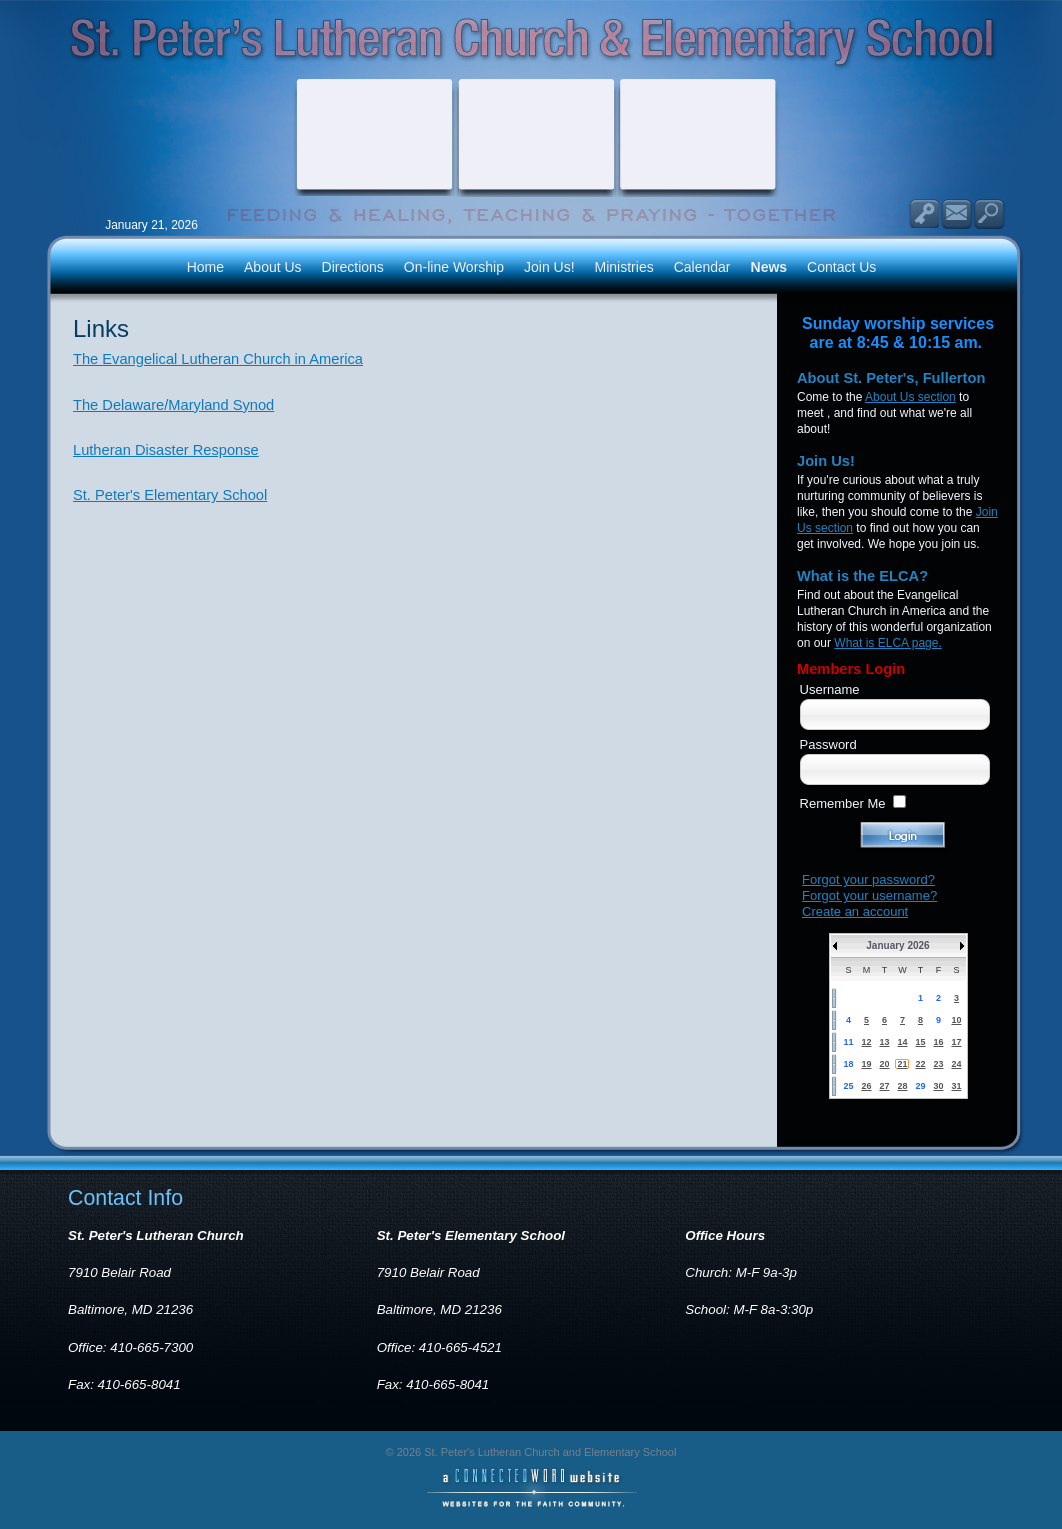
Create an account (855, 911)
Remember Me (843, 803)
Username (830, 689)
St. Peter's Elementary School (170, 495)
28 (902, 1086)
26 (866, 1086)
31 (956, 1086)
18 (848, 1064)
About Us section (910, 397)
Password (828, 744)
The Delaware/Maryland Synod (173, 405)
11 (848, 1042)
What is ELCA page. (887, 643)
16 (938, 1042)
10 (956, 1020)
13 (884, 1042)
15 (920, 1042)
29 (920, 1086)
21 (902, 1064)
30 (938, 1086)
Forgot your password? (868, 879)
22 (920, 1064)
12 (866, 1042)
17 (956, 1042)
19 (866, 1064)
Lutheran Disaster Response (166, 450)
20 (884, 1064)
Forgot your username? (869, 895)
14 (902, 1042)
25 (848, 1086)
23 (938, 1064)
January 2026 (897, 945)
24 (956, 1064)
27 (884, 1086)
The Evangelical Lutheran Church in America (218, 359)
